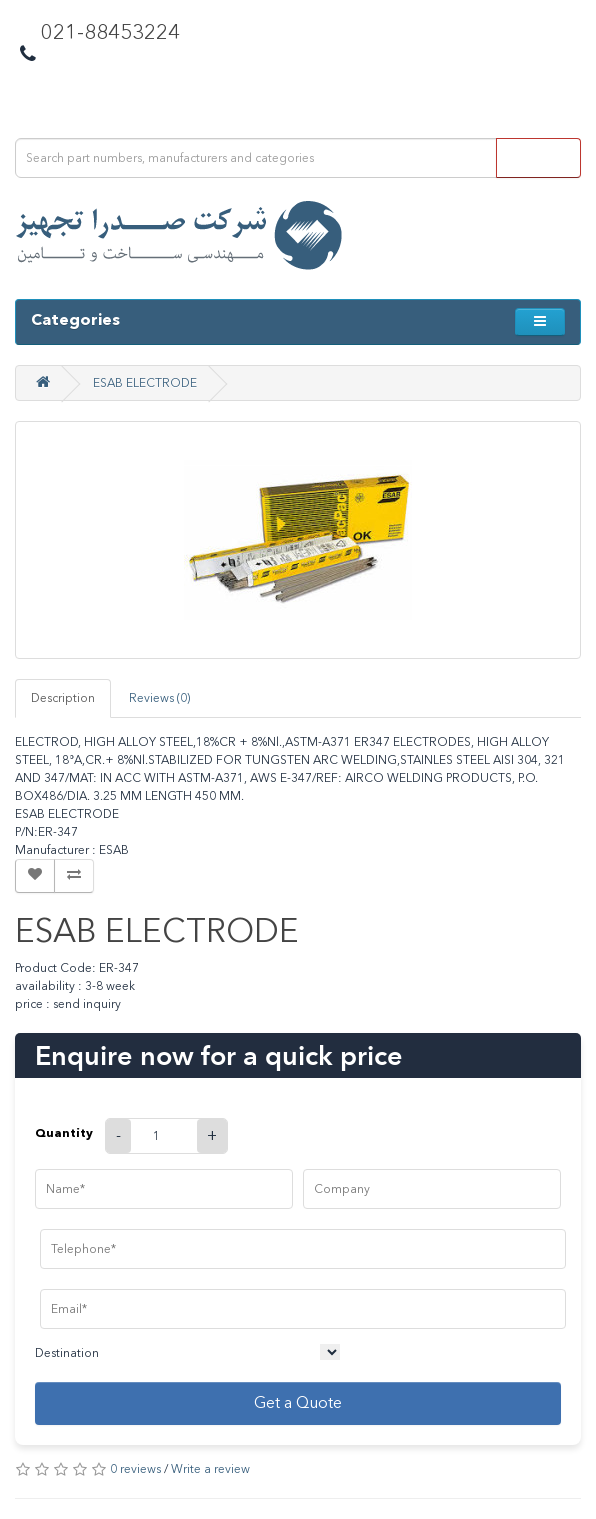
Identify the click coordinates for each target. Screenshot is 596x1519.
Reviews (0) (159, 698)
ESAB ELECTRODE (145, 383)
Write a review (210, 1469)
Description (63, 698)
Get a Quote (298, 1402)
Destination (67, 1353)
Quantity (64, 1132)
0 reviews (135, 1469)
